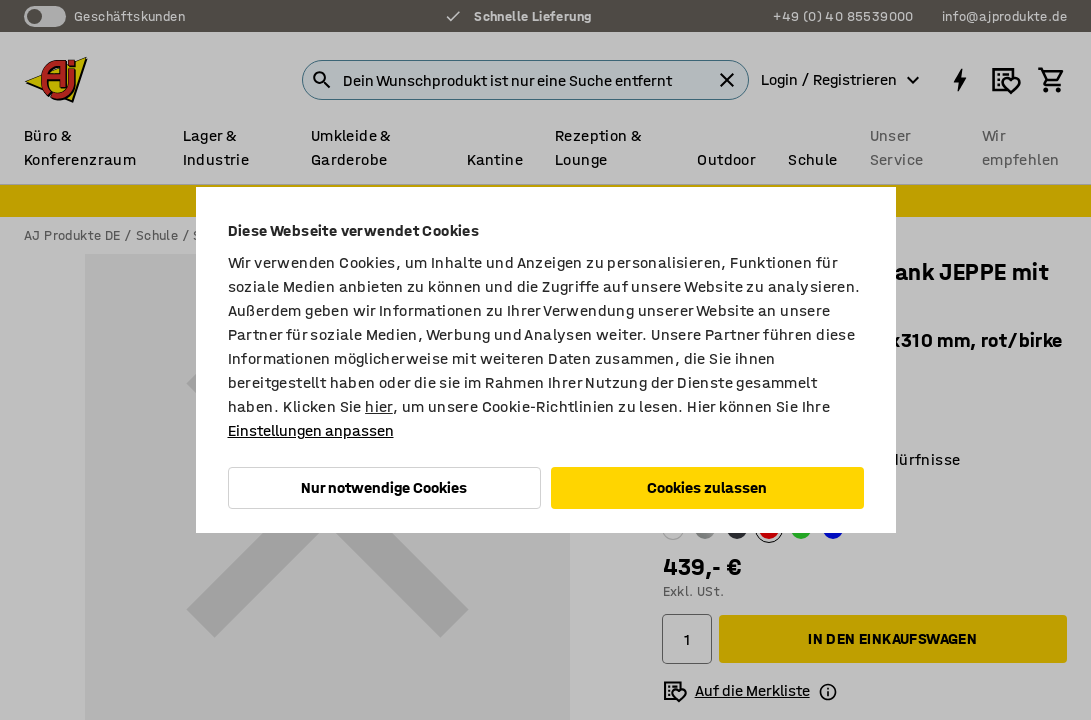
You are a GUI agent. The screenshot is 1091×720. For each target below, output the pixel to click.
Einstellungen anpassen (311, 430)
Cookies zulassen (707, 487)
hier (379, 406)
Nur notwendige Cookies (384, 487)
